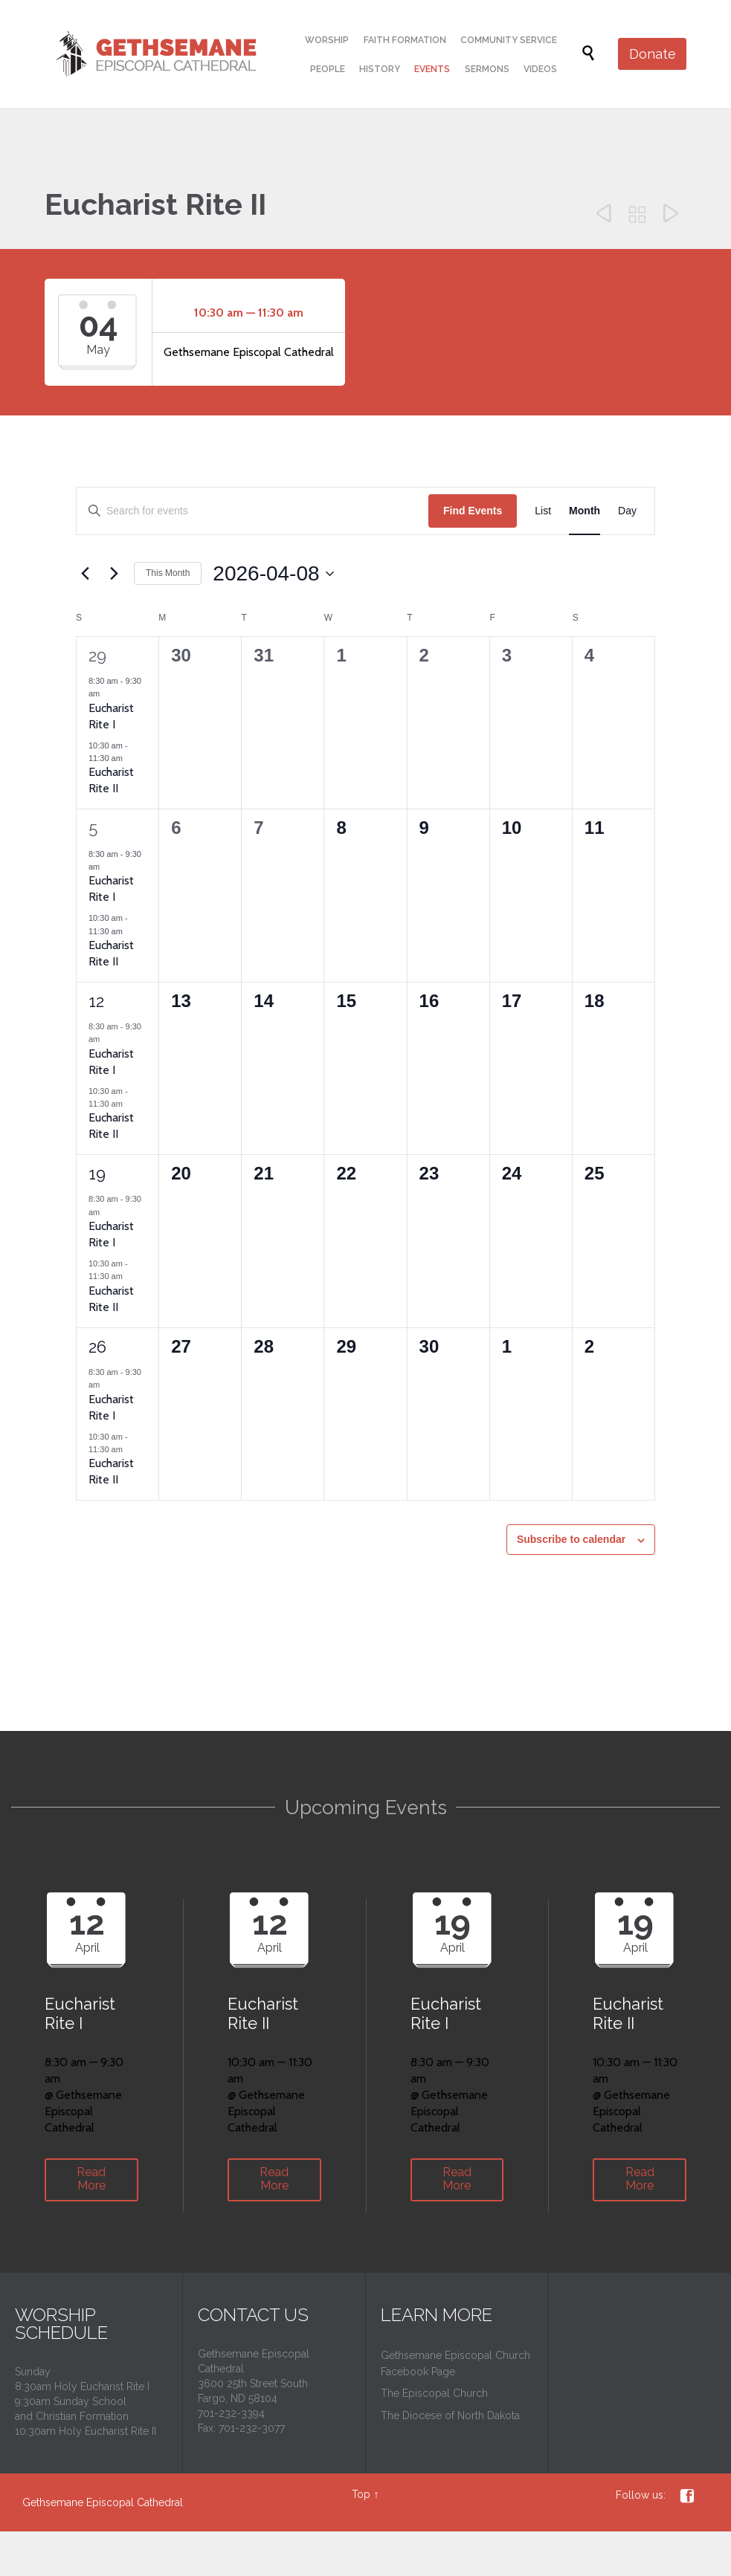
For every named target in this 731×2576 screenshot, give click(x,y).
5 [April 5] (92, 828)
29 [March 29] (97, 655)
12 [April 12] (96, 1001)
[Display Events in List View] (543, 511)
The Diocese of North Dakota (450, 2415)
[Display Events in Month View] (584, 511)
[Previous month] (85, 574)
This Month (168, 573)
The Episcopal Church (434, 2393)
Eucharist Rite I (111, 888)
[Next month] (114, 574)
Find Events (472, 511)
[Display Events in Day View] (627, 511)
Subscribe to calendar (571, 1539)
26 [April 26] (97, 1346)
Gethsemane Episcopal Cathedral (102, 2502)
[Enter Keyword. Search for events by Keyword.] (252, 511)
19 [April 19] (97, 1173)
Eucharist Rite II (111, 780)
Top (361, 2494)
